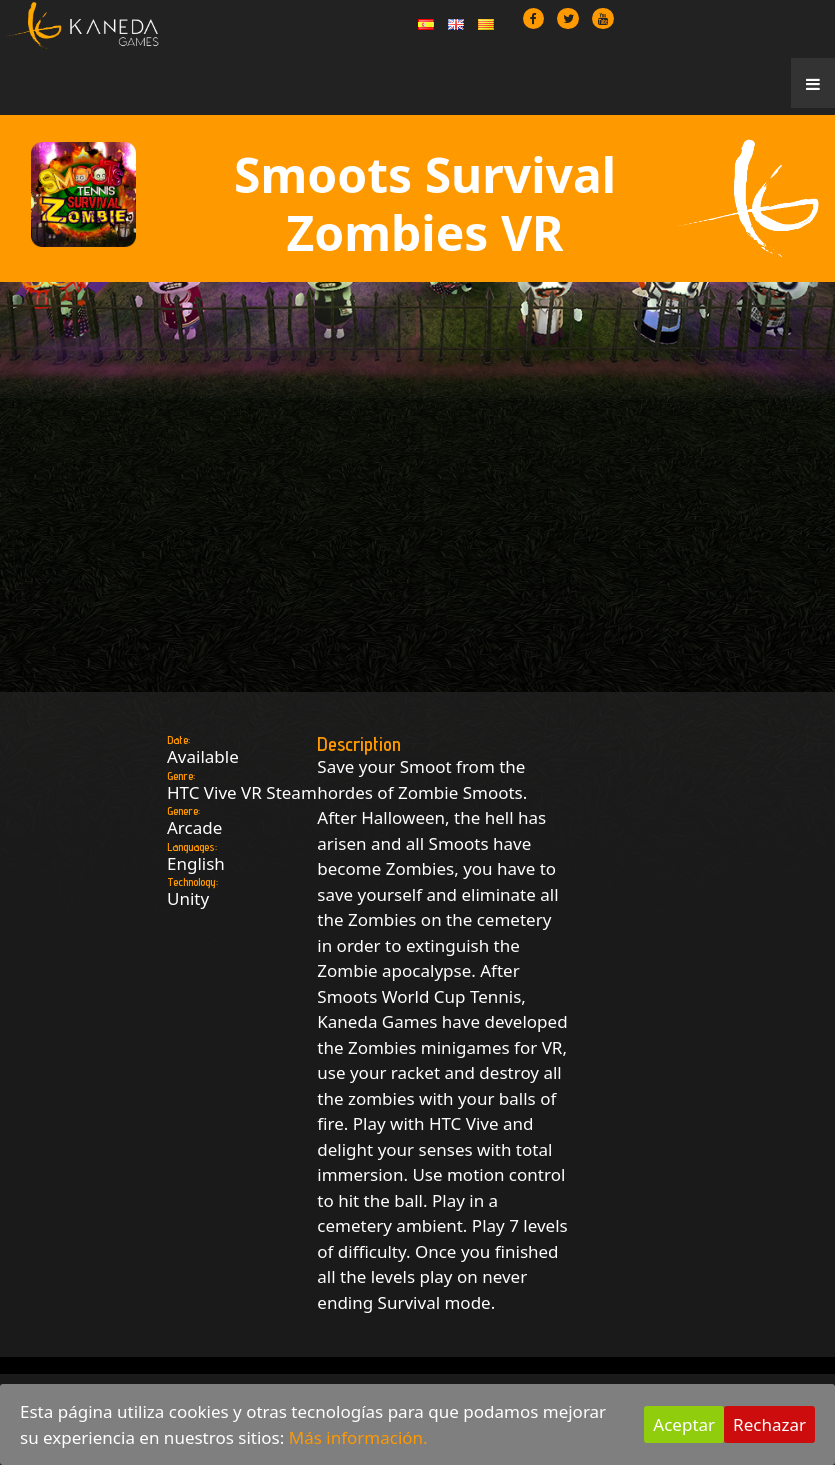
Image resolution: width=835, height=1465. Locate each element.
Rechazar (769, 1424)
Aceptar (684, 1424)
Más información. (358, 1437)
